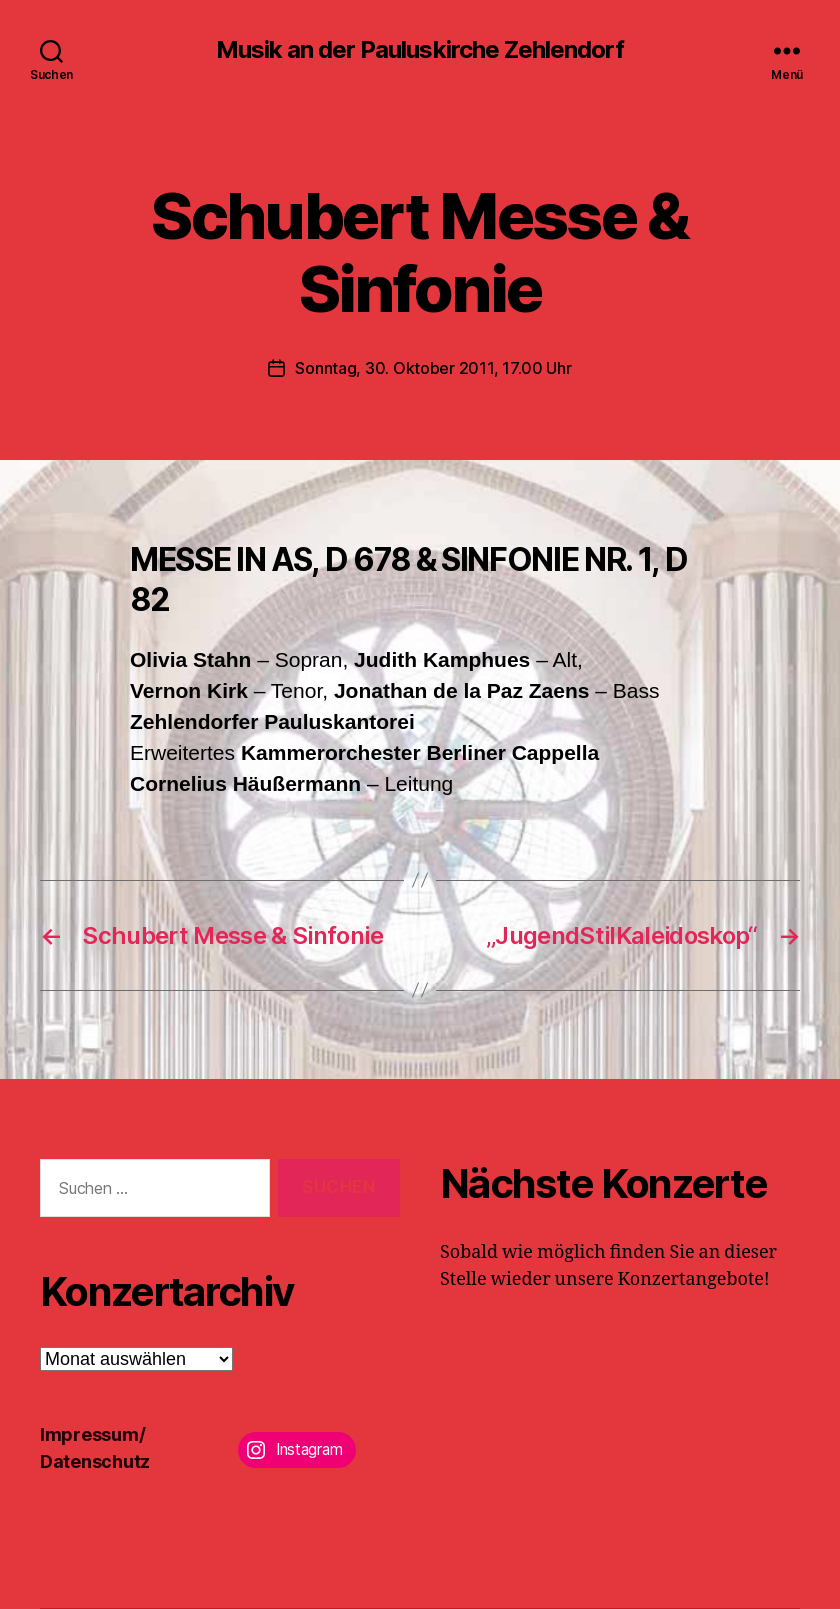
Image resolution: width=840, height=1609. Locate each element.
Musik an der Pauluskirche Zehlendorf (419, 50)
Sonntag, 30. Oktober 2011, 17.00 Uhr (433, 368)
